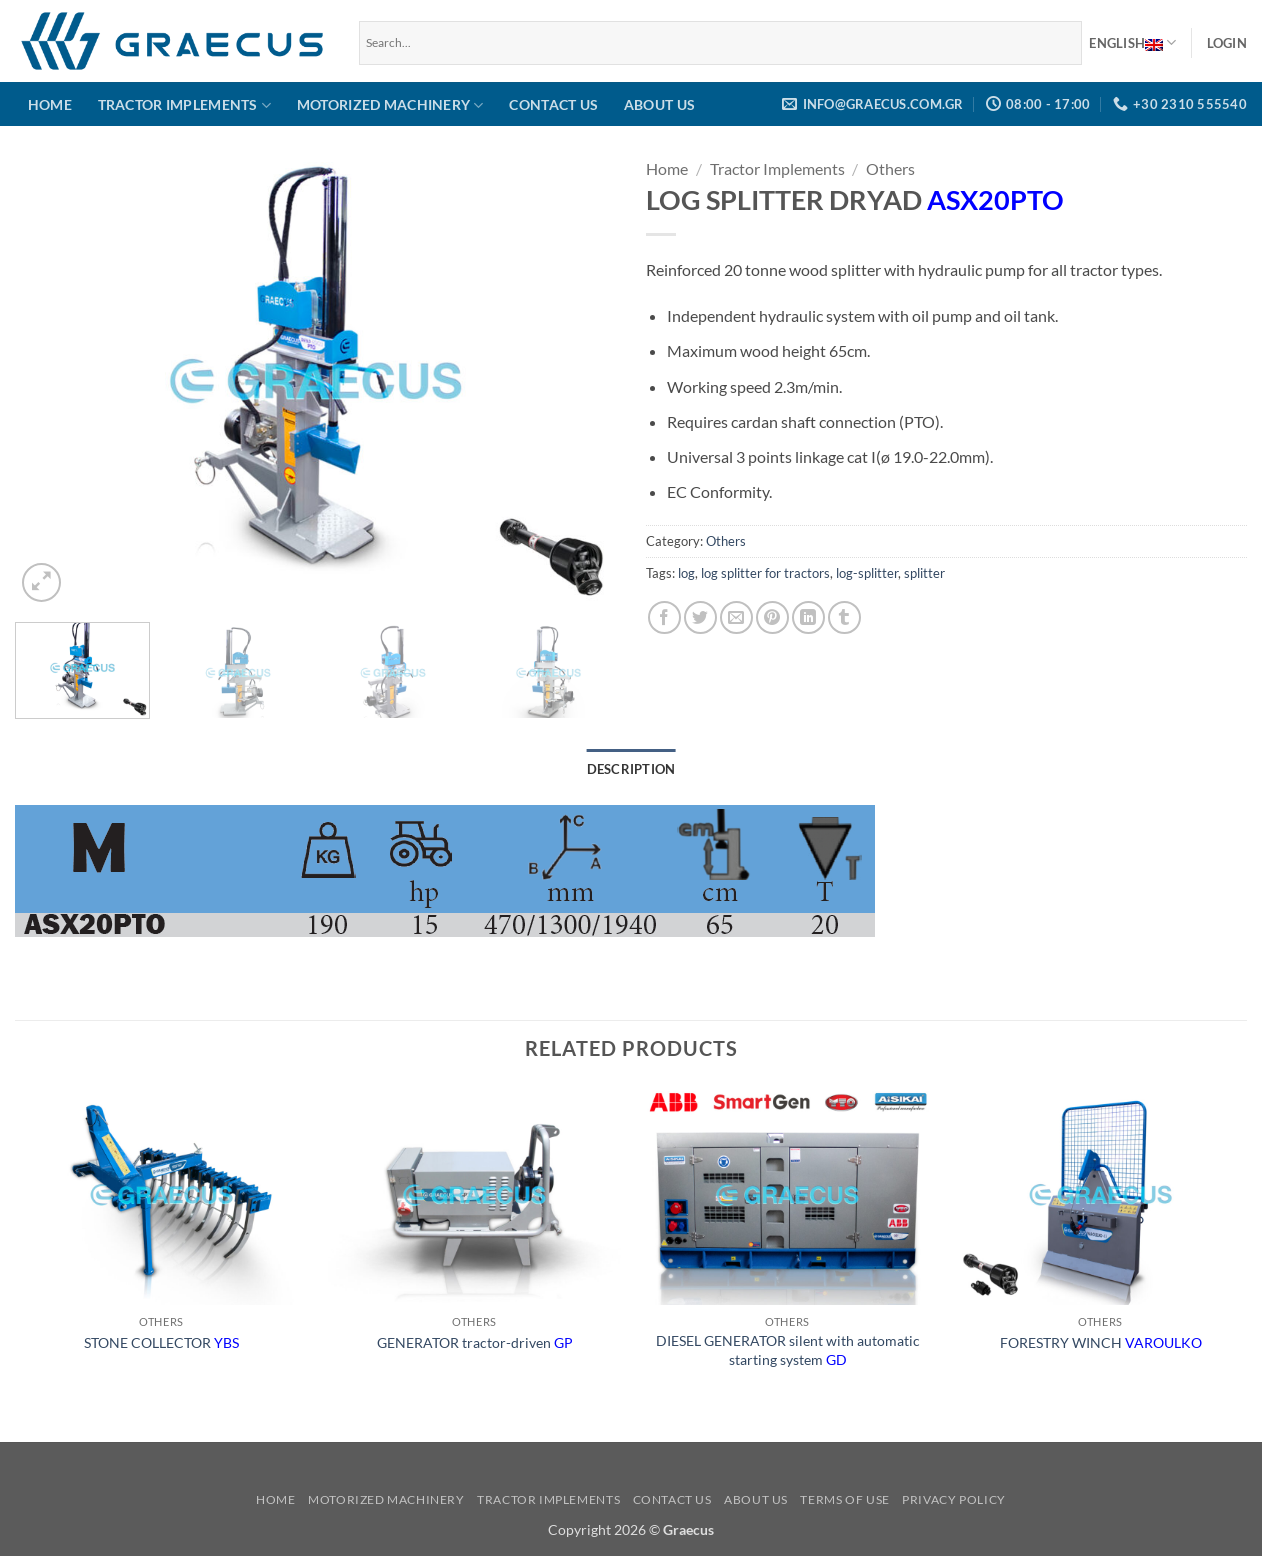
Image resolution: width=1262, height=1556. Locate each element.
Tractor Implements (185, 105)
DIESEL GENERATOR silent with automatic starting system (788, 1350)
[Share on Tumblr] (844, 617)
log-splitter (867, 573)
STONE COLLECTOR (161, 1342)
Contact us (553, 104)
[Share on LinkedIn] (808, 617)
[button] (1227, 43)
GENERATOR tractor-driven (475, 1342)
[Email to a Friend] (736, 617)
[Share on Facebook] (664, 617)
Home (50, 104)
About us (659, 104)
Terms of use (844, 1499)
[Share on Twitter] (700, 617)
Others (890, 168)
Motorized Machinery (390, 105)
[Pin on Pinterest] (772, 617)
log (686, 573)
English (1132, 43)
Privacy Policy (954, 1499)
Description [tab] (631, 769)
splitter (924, 573)
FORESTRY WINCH (1101, 1342)
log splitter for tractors (765, 573)
